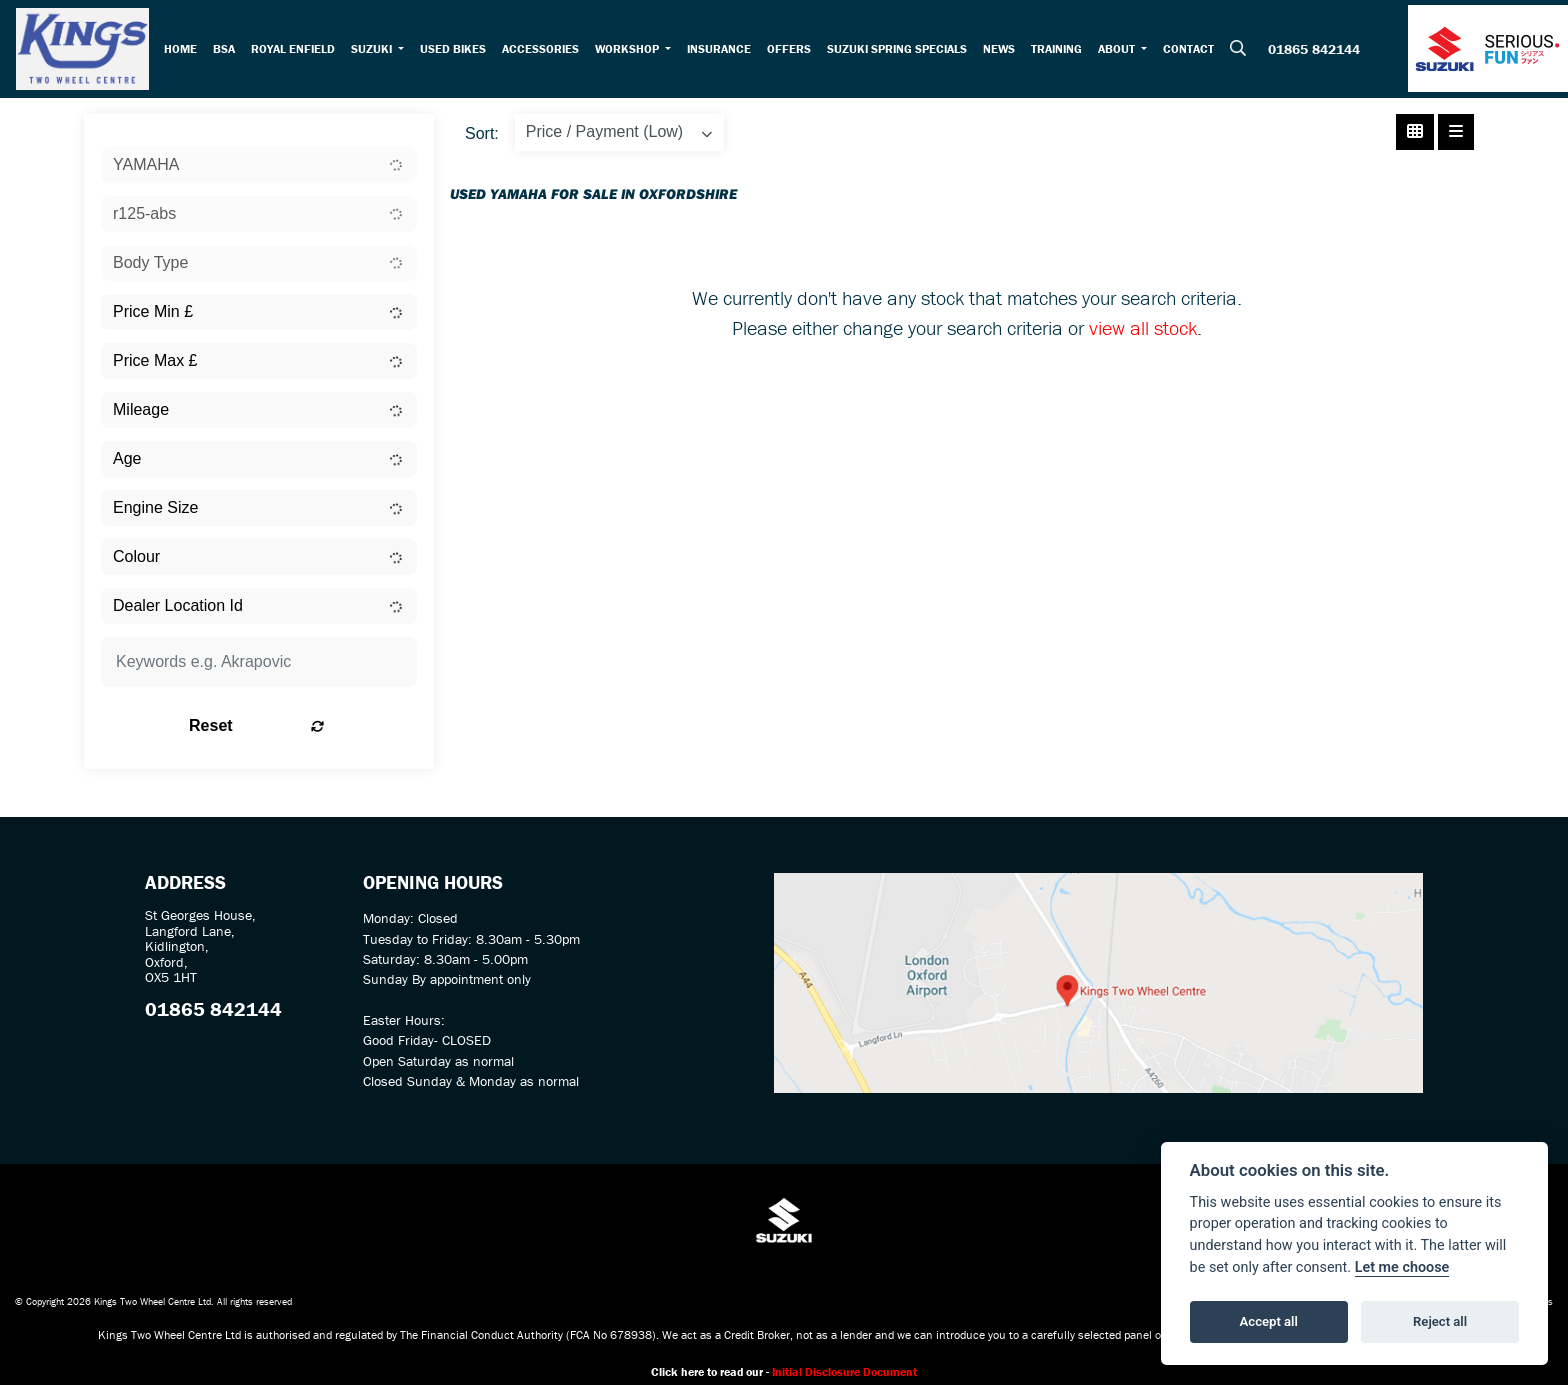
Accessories (543, 50)
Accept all (1269, 1321)
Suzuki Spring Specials (901, 50)
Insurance (723, 50)
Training (1060, 50)
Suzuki (376, 50)
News (1003, 50)
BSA (227, 50)
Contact (1192, 50)
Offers (793, 50)
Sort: (482, 138)
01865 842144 (1314, 52)
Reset (314, 730)
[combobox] (259, 170)
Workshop (631, 50)
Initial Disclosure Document (844, 1376)
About (1122, 50)
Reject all (1440, 1321)
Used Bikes (456, 50)
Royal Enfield (296, 50)
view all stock (1143, 332)
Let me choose (1402, 1267)
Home (183, 50)
